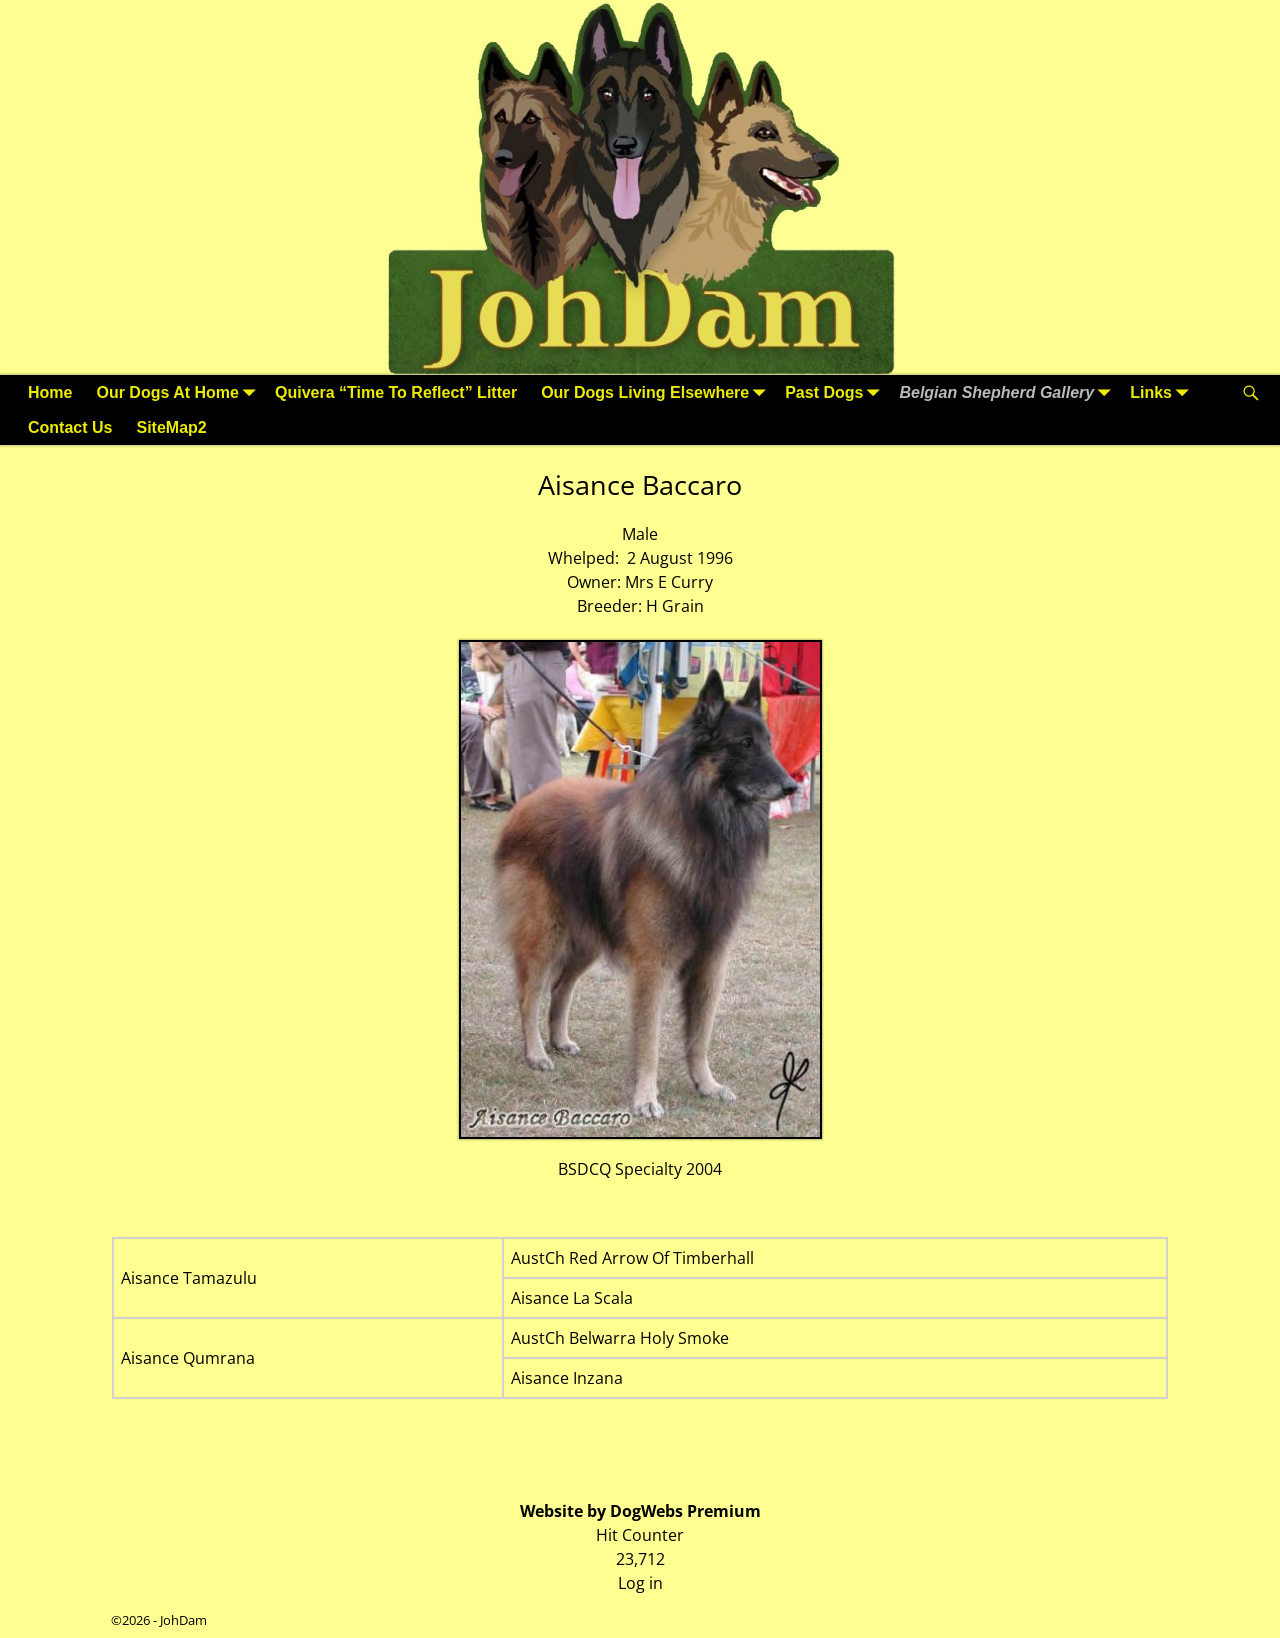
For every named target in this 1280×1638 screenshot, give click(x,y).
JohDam (183, 1620)
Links (1163, 392)
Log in (640, 1583)
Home (50, 392)
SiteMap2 (171, 427)
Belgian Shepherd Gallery (1008, 392)
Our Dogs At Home (179, 392)
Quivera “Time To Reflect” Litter (396, 392)
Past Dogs (836, 392)
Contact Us (70, 427)
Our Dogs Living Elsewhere (657, 392)
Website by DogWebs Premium (640, 1511)
